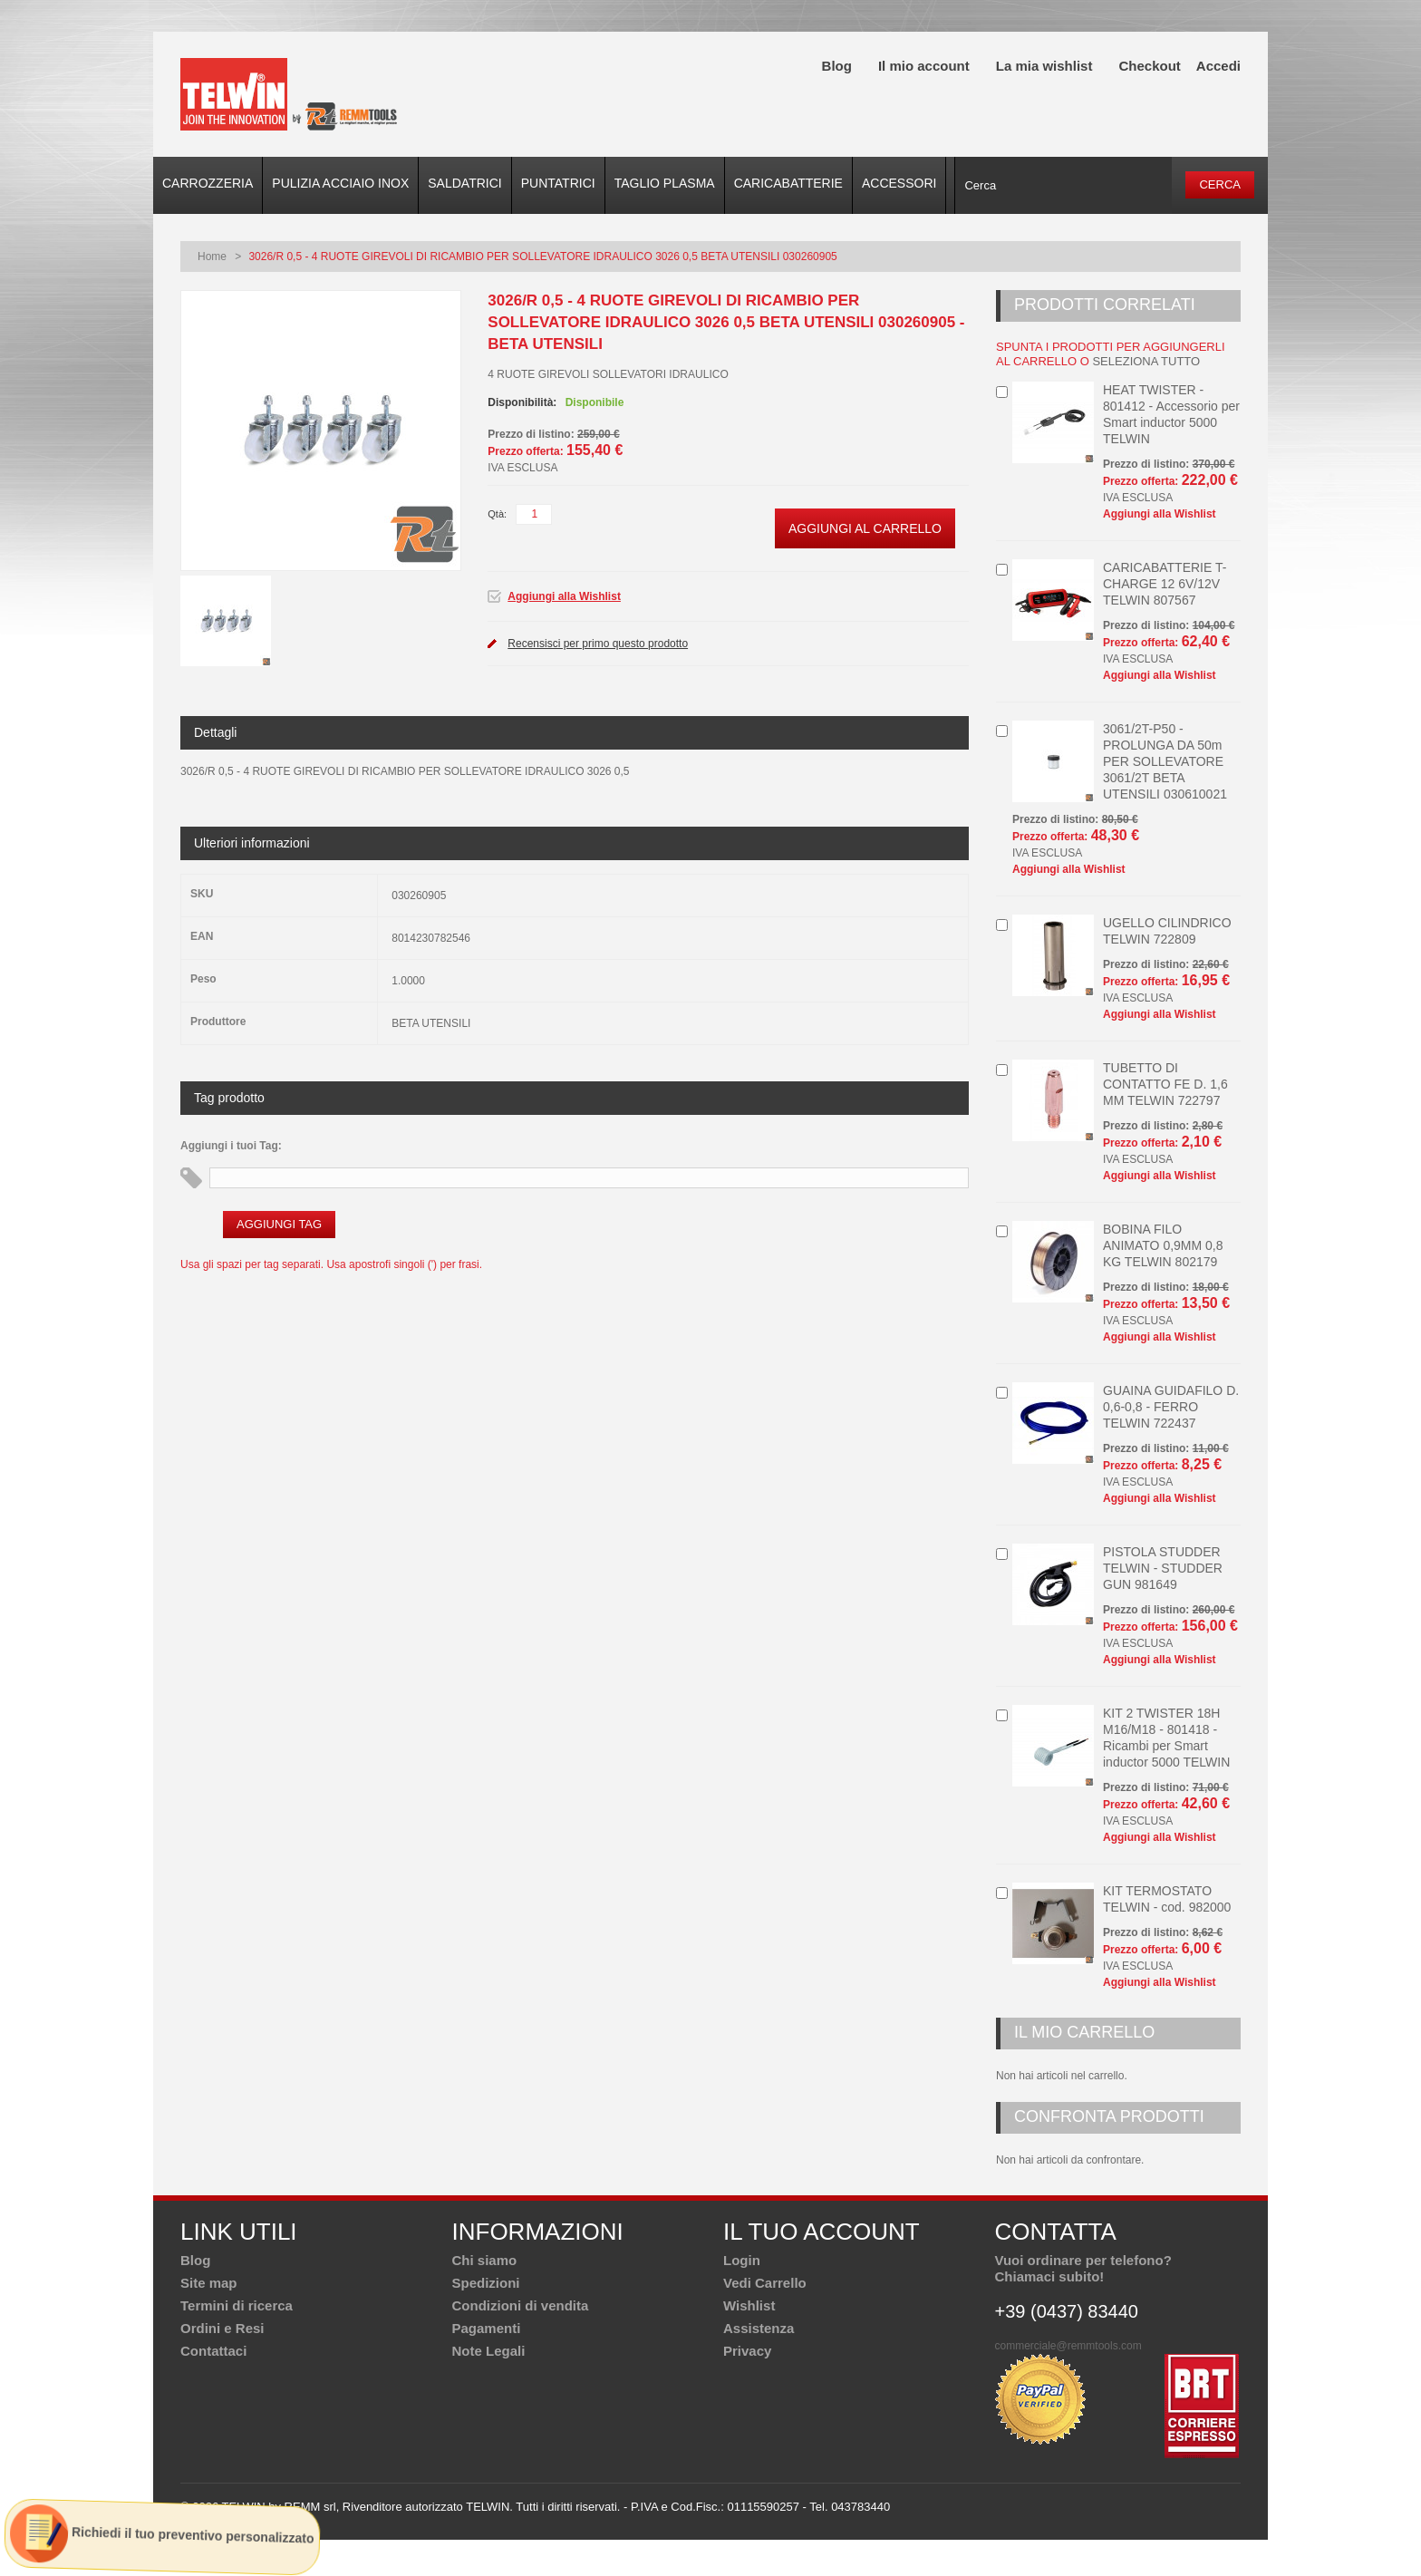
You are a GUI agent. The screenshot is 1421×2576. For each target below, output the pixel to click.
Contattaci (213, 2350)
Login (741, 2260)
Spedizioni (486, 2282)
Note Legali (489, 2350)
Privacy (747, 2350)
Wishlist (749, 2305)
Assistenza (758, 2328)
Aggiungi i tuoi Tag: (231, 1145)
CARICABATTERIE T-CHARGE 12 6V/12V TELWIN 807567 (1164, 583)
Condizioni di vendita (520, 2305)
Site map (208, 2282)
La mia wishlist (1044, 65)
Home (212, 256)
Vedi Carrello (765, 2282)
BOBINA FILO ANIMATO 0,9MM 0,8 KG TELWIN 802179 (1163, 1245)
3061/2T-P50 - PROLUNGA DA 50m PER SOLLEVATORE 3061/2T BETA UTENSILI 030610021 (1165, 761)
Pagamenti (486, 2328)
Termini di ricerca (236, 2305)
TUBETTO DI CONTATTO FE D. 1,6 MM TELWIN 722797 (1165, 1084)
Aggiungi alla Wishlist (564, 596)
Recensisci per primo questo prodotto (598, 643)
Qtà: (497, 513)
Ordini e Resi (222, 2328)
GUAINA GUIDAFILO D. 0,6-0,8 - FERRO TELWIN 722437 (1171, 1406)
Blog (837, 65)
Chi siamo (484, 2260)
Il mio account (924, 65)
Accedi (1218, 65)
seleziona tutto (1146, 361)
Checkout (1149, 65)
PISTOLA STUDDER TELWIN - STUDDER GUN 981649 (1163, 1568)
